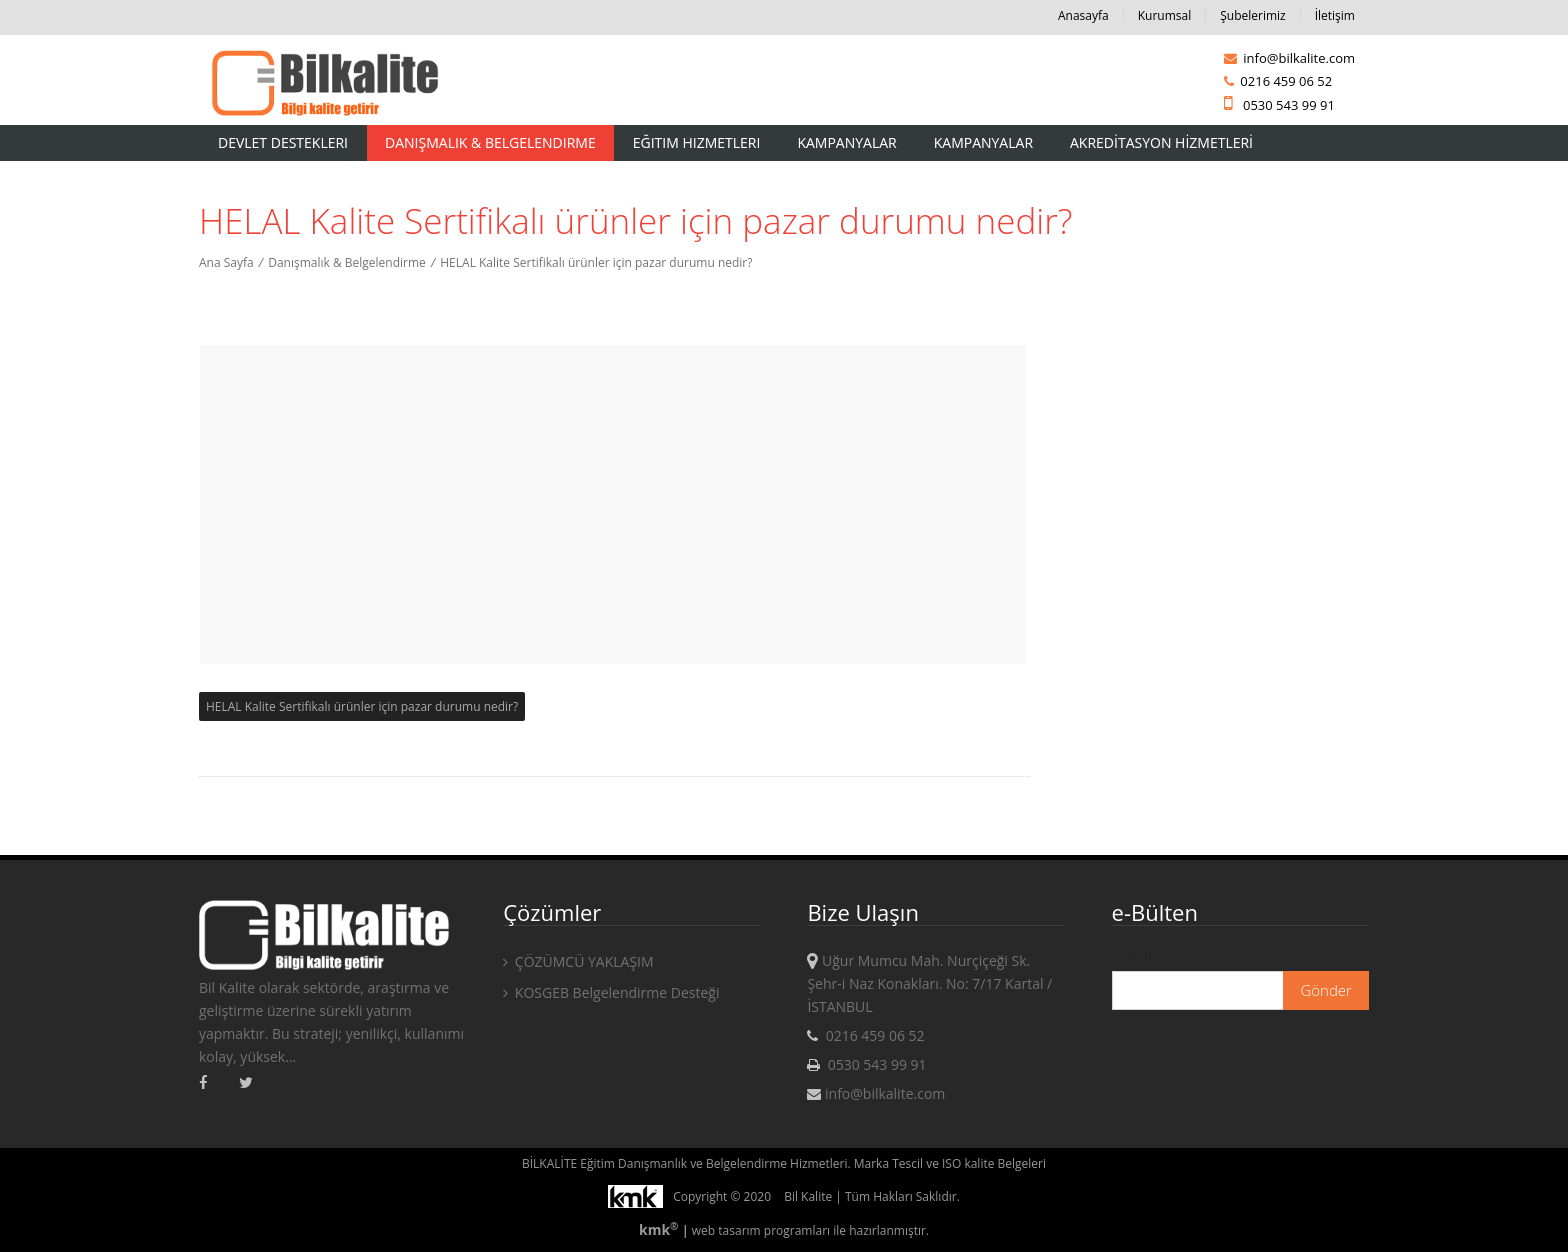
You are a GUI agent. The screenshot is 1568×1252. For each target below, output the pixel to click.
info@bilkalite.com (1289, 58)
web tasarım (726, 1230)
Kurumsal (1165, 15)
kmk (660, 1229)
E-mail (1132, 955)
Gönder (1326, 990)
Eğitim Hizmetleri (697, 142)
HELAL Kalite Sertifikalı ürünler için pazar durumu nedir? (596, 262)
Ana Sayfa (226, 262)
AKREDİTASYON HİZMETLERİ (1161, 142)
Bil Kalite (808, 1196)
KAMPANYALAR (983, 142)
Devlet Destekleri (283, 142)
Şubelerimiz (1252, 15)
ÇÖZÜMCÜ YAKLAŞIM (578, 961)
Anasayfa (1083, 15)
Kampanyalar (846, 142)
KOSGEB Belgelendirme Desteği (611, 992)
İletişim (1335, 15)
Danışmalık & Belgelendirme (490, 142)
